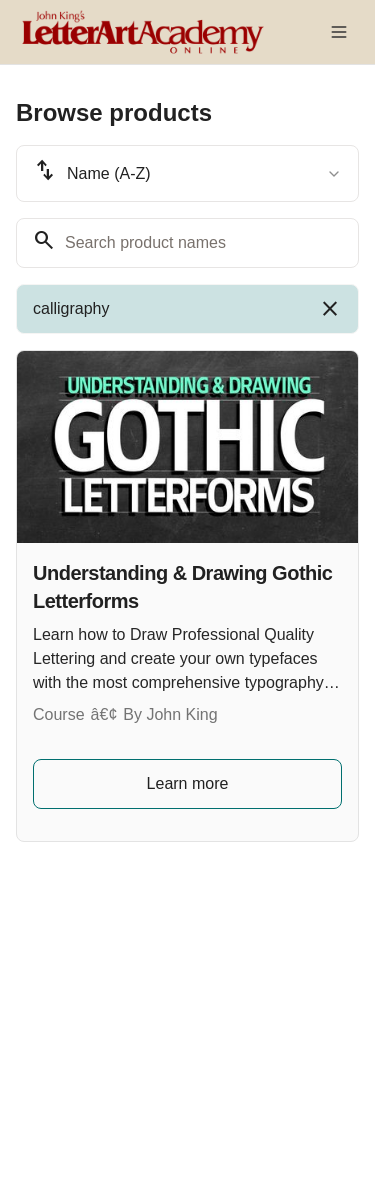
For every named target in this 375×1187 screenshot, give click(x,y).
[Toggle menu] (339, 32)
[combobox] (187, 173)
